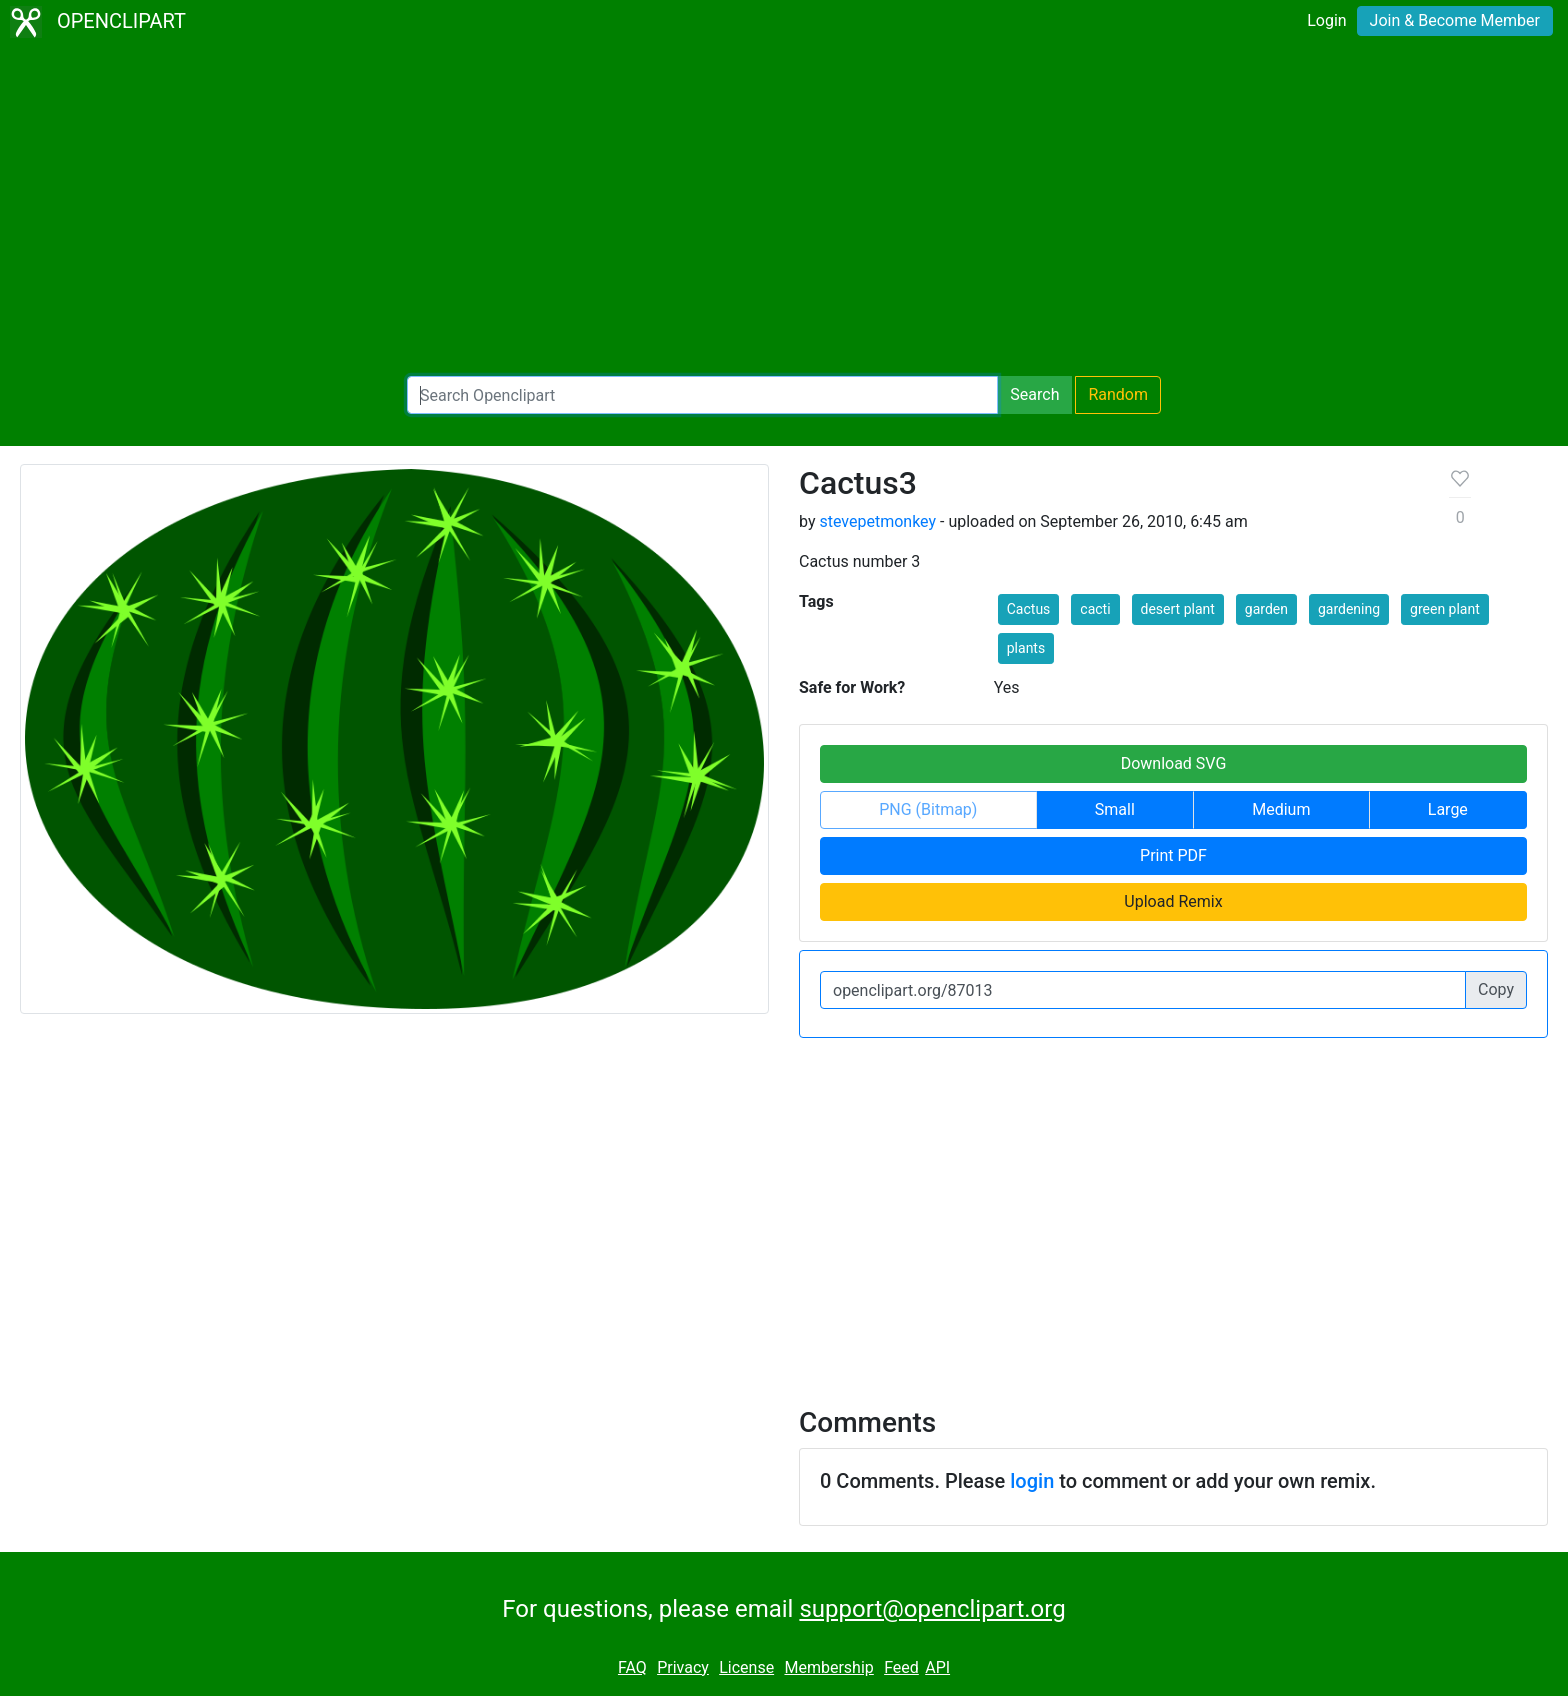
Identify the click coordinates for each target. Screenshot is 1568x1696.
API (937, 1667)
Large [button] (1448, 809)
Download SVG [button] (1174, 763)
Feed (901, 1667)
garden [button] (1266, 609)
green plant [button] (1445, 609)
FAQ (632, 1667)
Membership (828, 1667)
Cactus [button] (1029, 609)
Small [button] (1115, 809)
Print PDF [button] (1173, 855)
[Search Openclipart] (702, 395)
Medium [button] (1281, 809)
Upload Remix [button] (1173, 901)
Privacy (683, 1667)
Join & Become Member (1455, 20)
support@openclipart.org (932, 1609)
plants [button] (1026, 648)
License (746, 1667)
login (1032, 1481)
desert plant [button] (1178, 609)
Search (1034, 394)
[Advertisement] (784, 210)
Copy (1496, 989)
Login (1326, 20)
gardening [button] (1349, 609)
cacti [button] (1095, 609)
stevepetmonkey (877, 521)
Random (1118, 394)
